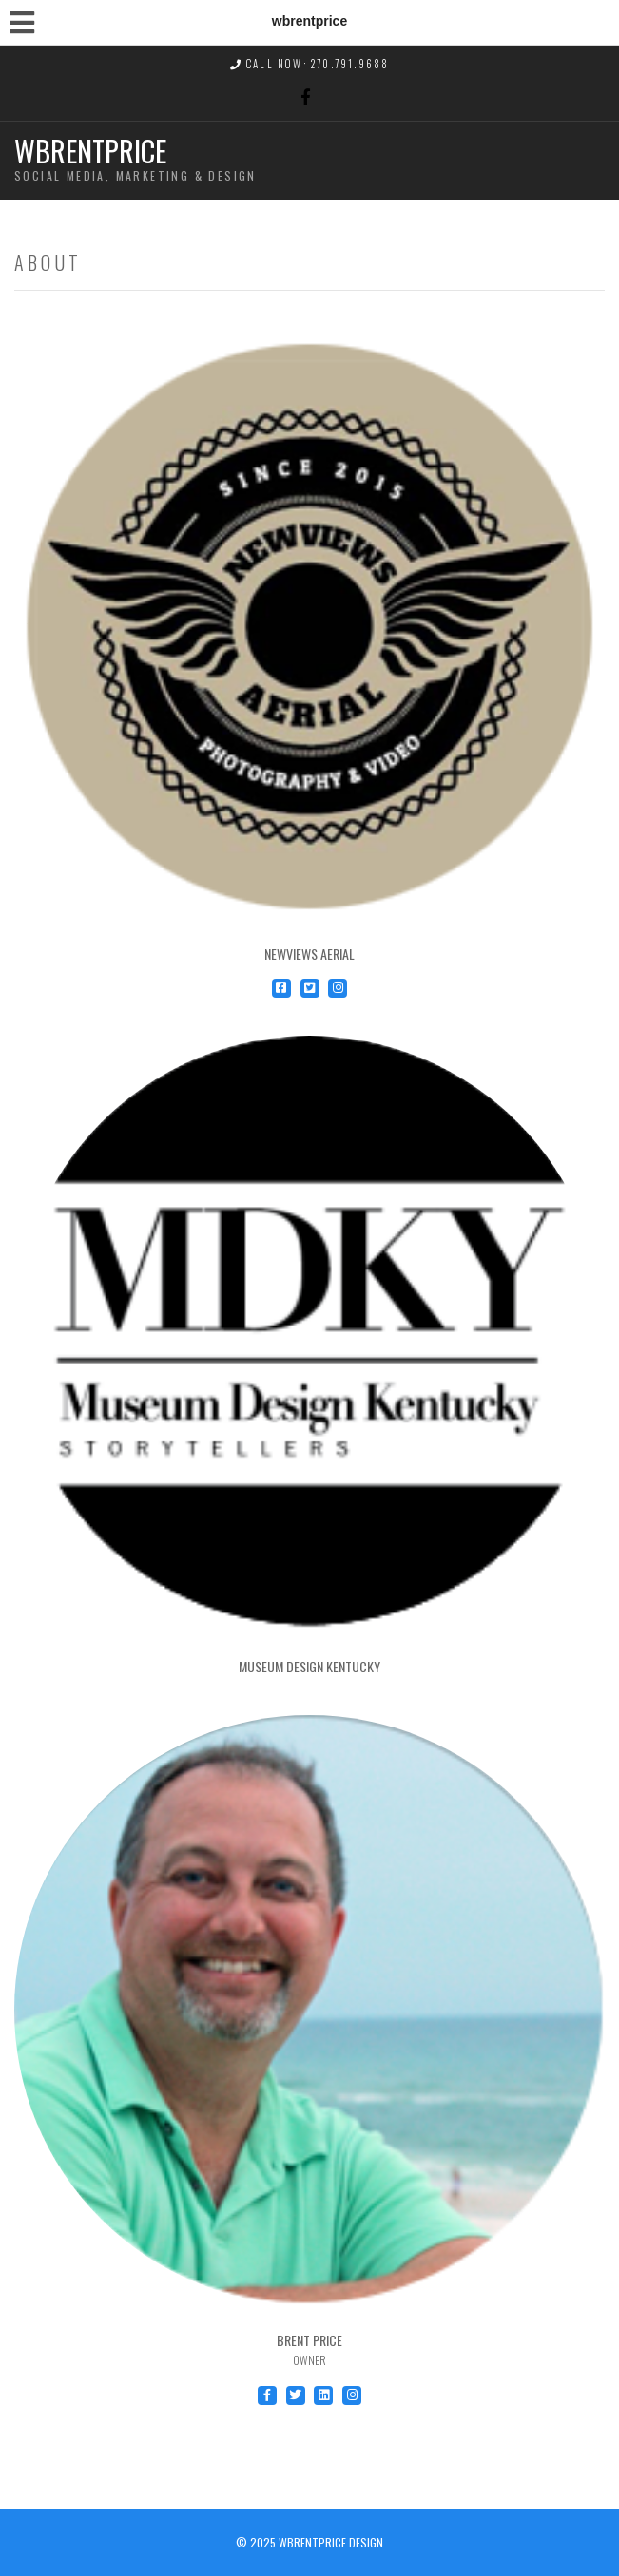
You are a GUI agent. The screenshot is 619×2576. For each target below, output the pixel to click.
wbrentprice (90, 150)
